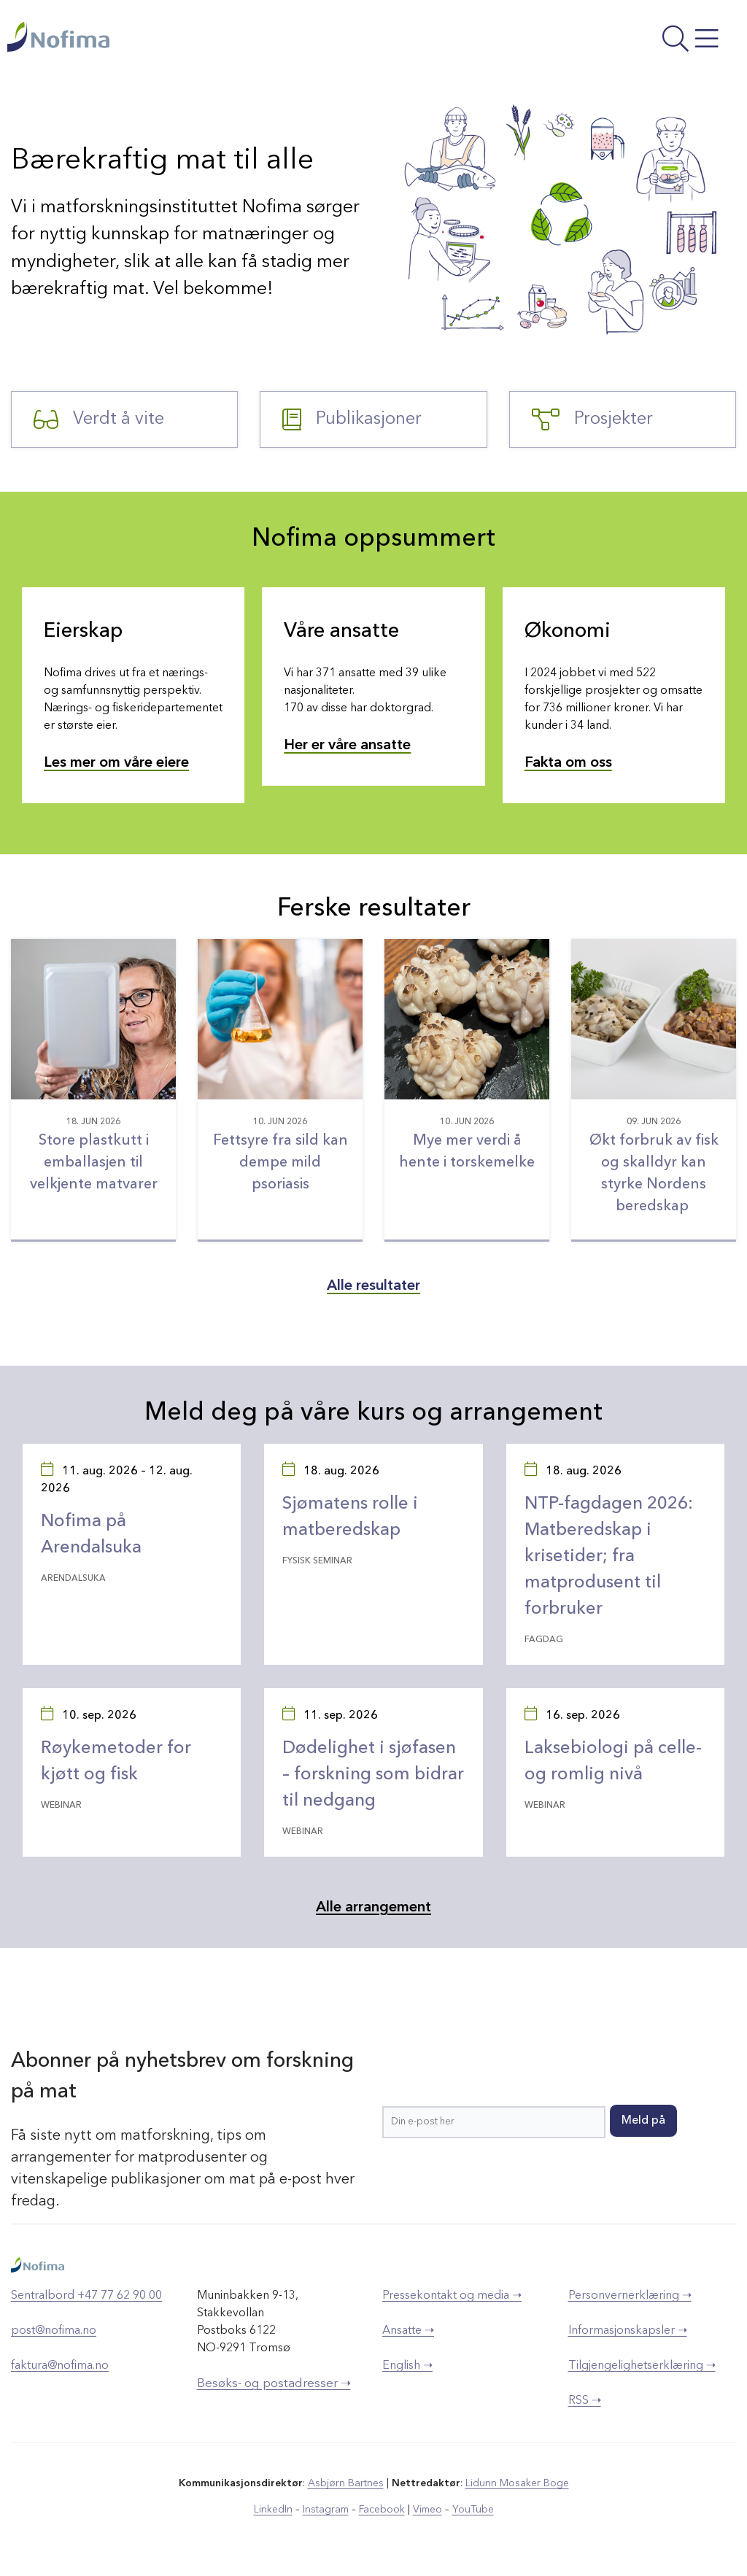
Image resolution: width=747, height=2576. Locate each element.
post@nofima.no (53, 2331)
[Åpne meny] (602, 40)
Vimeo (427, 2510)
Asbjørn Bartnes (346, 2483)
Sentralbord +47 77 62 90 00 (86, 2296)
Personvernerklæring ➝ (630, 2296)
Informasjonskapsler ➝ (627, 2331)
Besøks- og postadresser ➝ (274, 2384)
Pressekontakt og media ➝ (452, 2296)
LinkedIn (273, 2510)
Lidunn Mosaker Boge (517, 2483)
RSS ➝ (584, 2401)
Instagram (326, 2510)
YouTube (473, 2510)
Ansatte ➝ (408, 2331)
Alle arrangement (373, 1907)
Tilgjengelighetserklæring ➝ (642, 2366)
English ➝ (407, 2366)
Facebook (382, 2510)
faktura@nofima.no (60, 2366)
